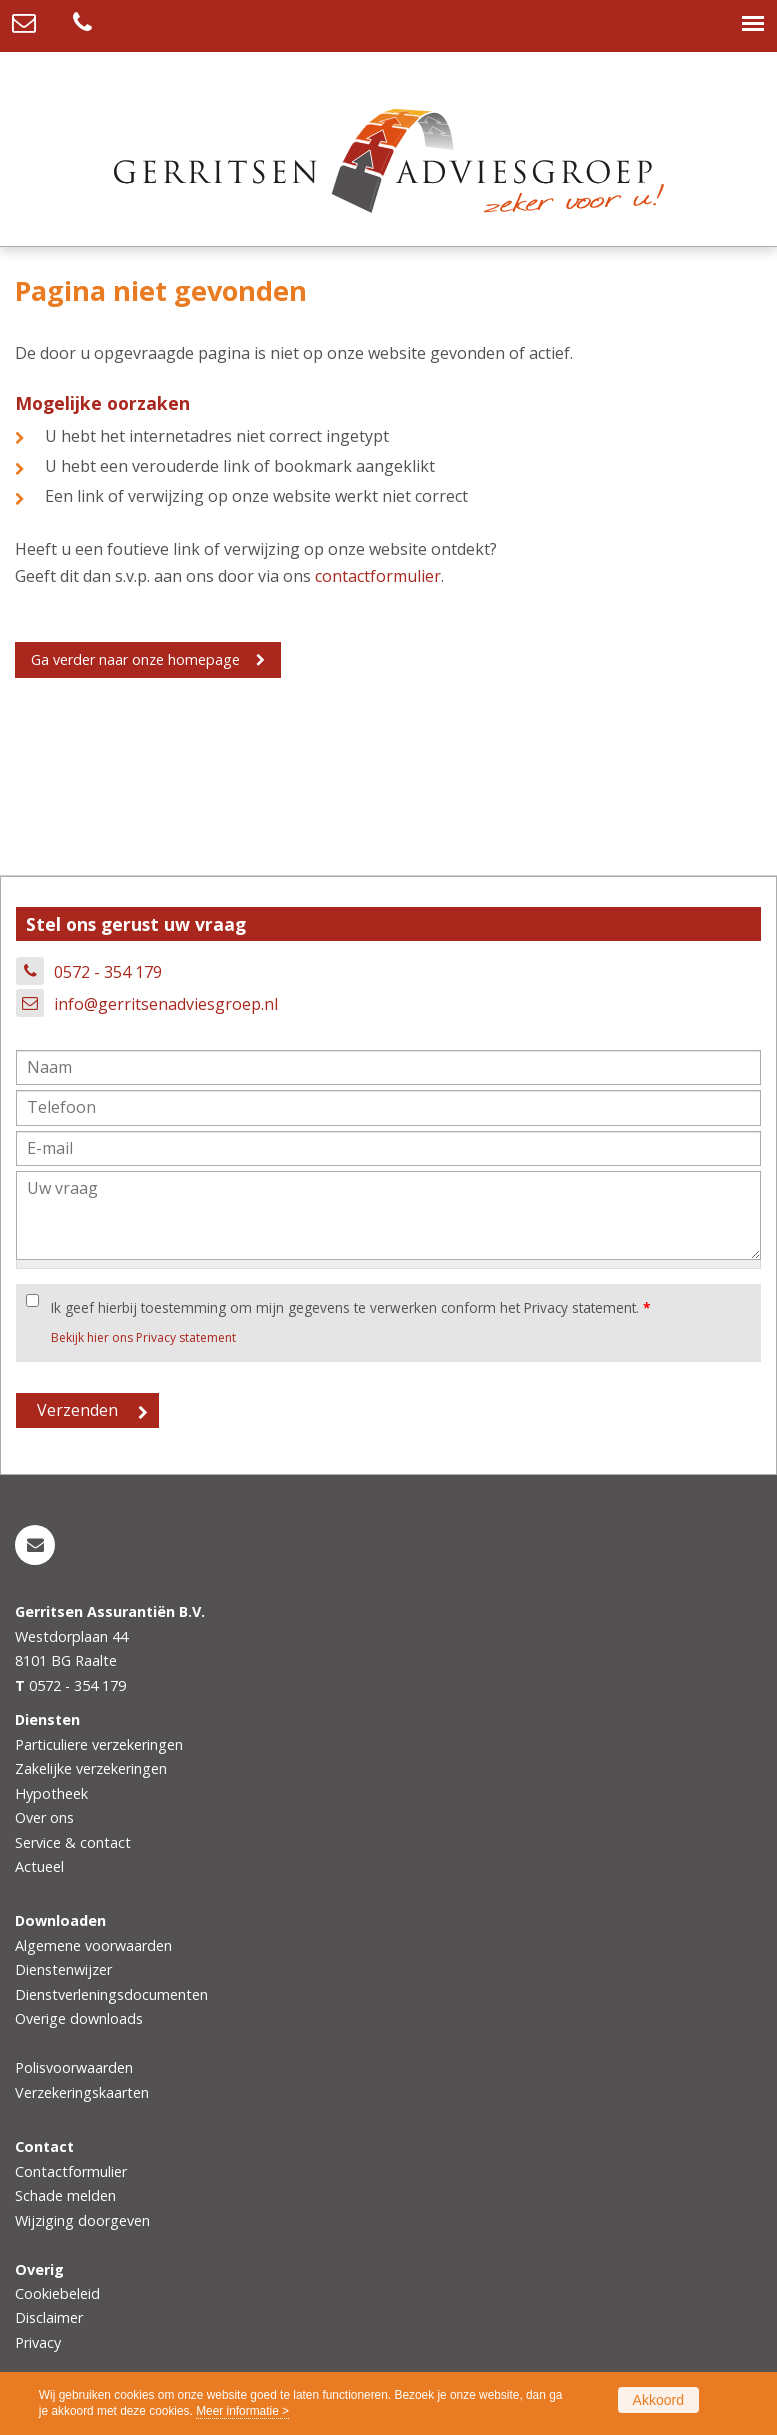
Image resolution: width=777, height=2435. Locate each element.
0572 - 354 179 (108, 972)
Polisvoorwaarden (74, 2067)
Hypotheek (51, 1793)
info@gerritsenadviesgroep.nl (166, 1004)
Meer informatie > (242, 2411)
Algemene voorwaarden (93, 1945)
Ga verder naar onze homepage (135, 659)
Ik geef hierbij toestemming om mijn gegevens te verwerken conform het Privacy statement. (350, 1307)
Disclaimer (49, 2317)
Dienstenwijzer (63, 1969)
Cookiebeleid (57, 2293)
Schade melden (65, 2195)
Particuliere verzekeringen (99, 1744)
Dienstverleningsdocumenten (111, 1994)
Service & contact (73, 1842)
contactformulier (378, 576)
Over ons (44, 1817)
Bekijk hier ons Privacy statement (143, 1337)
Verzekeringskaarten (82, 2092)
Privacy (38, 2342)
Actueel (39, 1866)
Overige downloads (79, 2018)
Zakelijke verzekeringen (91, 1768)
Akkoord (658, 2400)
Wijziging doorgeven (82, 2220)
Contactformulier (71, 2171)
